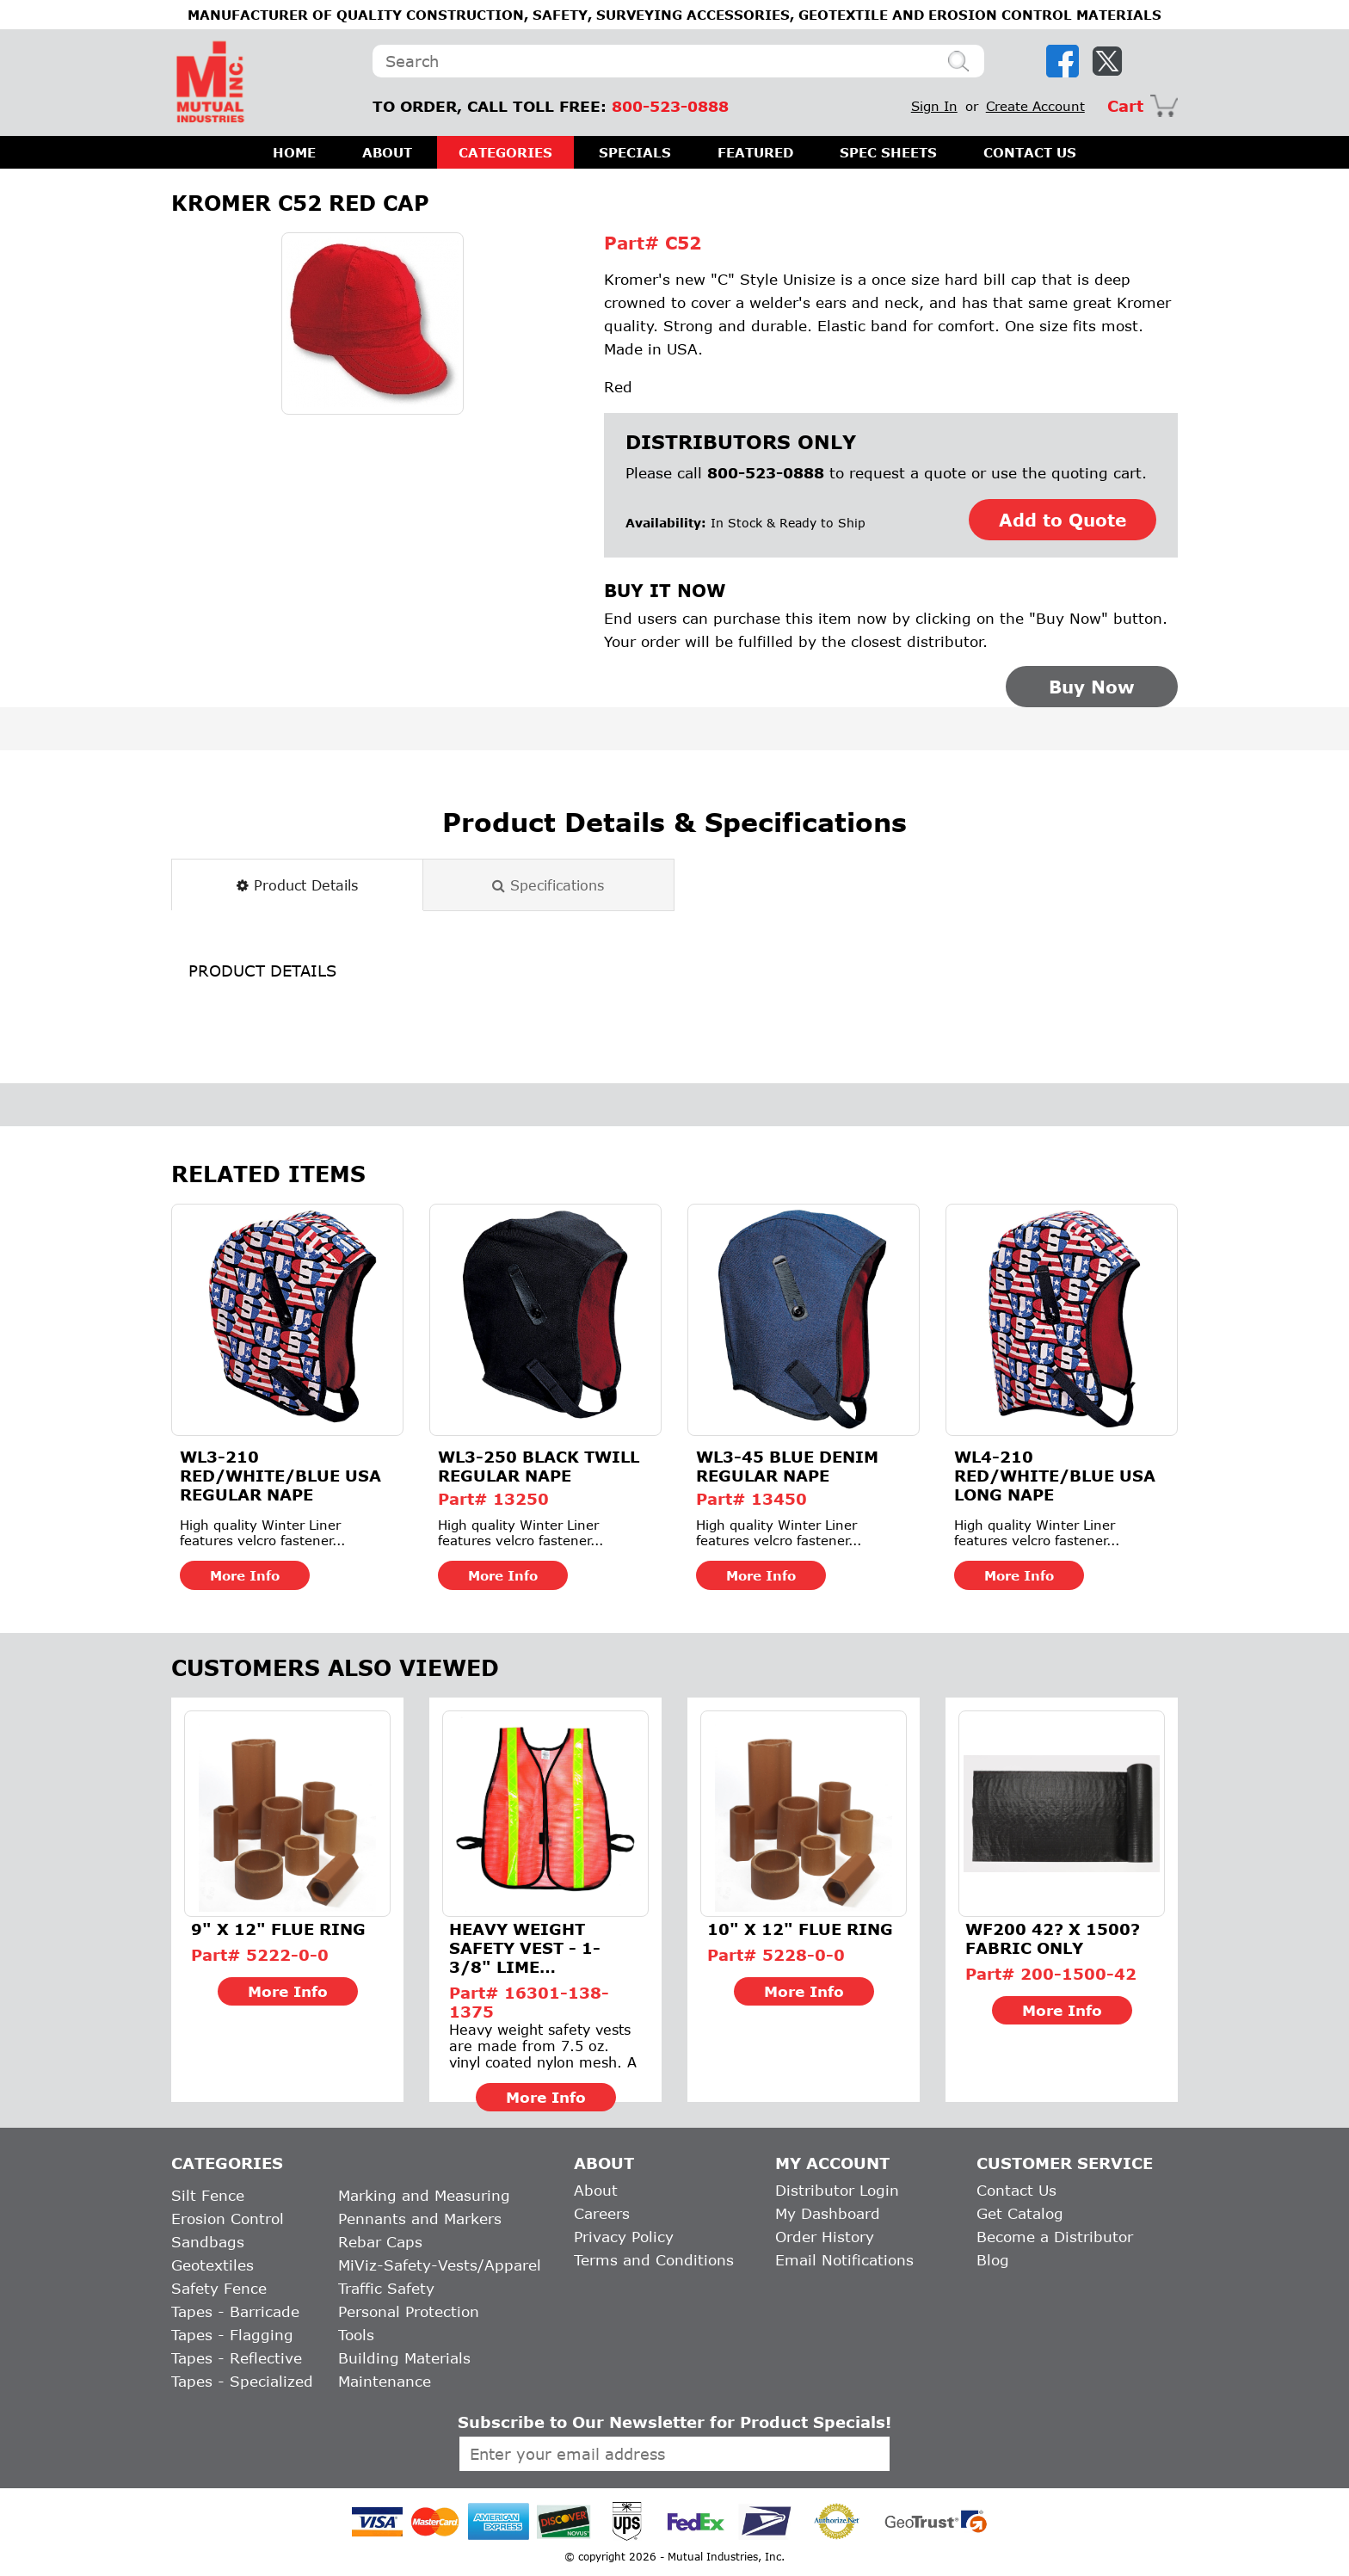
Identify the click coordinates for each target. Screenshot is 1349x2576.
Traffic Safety (386, 2288)
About (596, 2190)
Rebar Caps (380, 2242)
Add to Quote (1062, 519)
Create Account (1035, 106)
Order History (824, 2237)
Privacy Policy (624, 2237)
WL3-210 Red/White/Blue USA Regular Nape (280, 1475)
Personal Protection (408, 2311)
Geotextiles (212, 2265)
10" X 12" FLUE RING (800, 1929)
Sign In (934, 106)
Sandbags (207, 2242)
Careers (602, 2213)
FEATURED (755, 152)
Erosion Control (227, 2218)
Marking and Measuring (424, 2195)
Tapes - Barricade (235, 2311)
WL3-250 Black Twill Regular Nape (538, 1466)
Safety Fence (219, 2288)
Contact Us (1016, 2190)
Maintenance (384, 2381)
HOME (294, 152)
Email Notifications (844, 2260)
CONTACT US (1029, 152)
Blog (992, 2260)
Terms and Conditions (654, 2260)
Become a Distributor (1054, 2237)
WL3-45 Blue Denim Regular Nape (787, 1466)
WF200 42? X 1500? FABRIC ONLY (1052, 1938)
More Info (245, 1575)
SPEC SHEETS (888, 152)
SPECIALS (635, 152)
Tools (356, 2335)
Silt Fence (207, 2195)
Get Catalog (1019, 2213)
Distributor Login (837, 2190)
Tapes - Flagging (232, 2335)
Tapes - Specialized (242, 2381)
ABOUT (387, 152)
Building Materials (404, 2358)
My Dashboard (827, 2213)
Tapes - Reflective (236, 2358)
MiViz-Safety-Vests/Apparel (439, 2265)
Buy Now (1092, 686)
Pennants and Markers (420, 2218)
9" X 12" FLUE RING (278, 1929)
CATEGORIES (505, 152)
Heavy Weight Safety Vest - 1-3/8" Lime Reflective (525, 1948)
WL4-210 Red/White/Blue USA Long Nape (1054, 1475)
